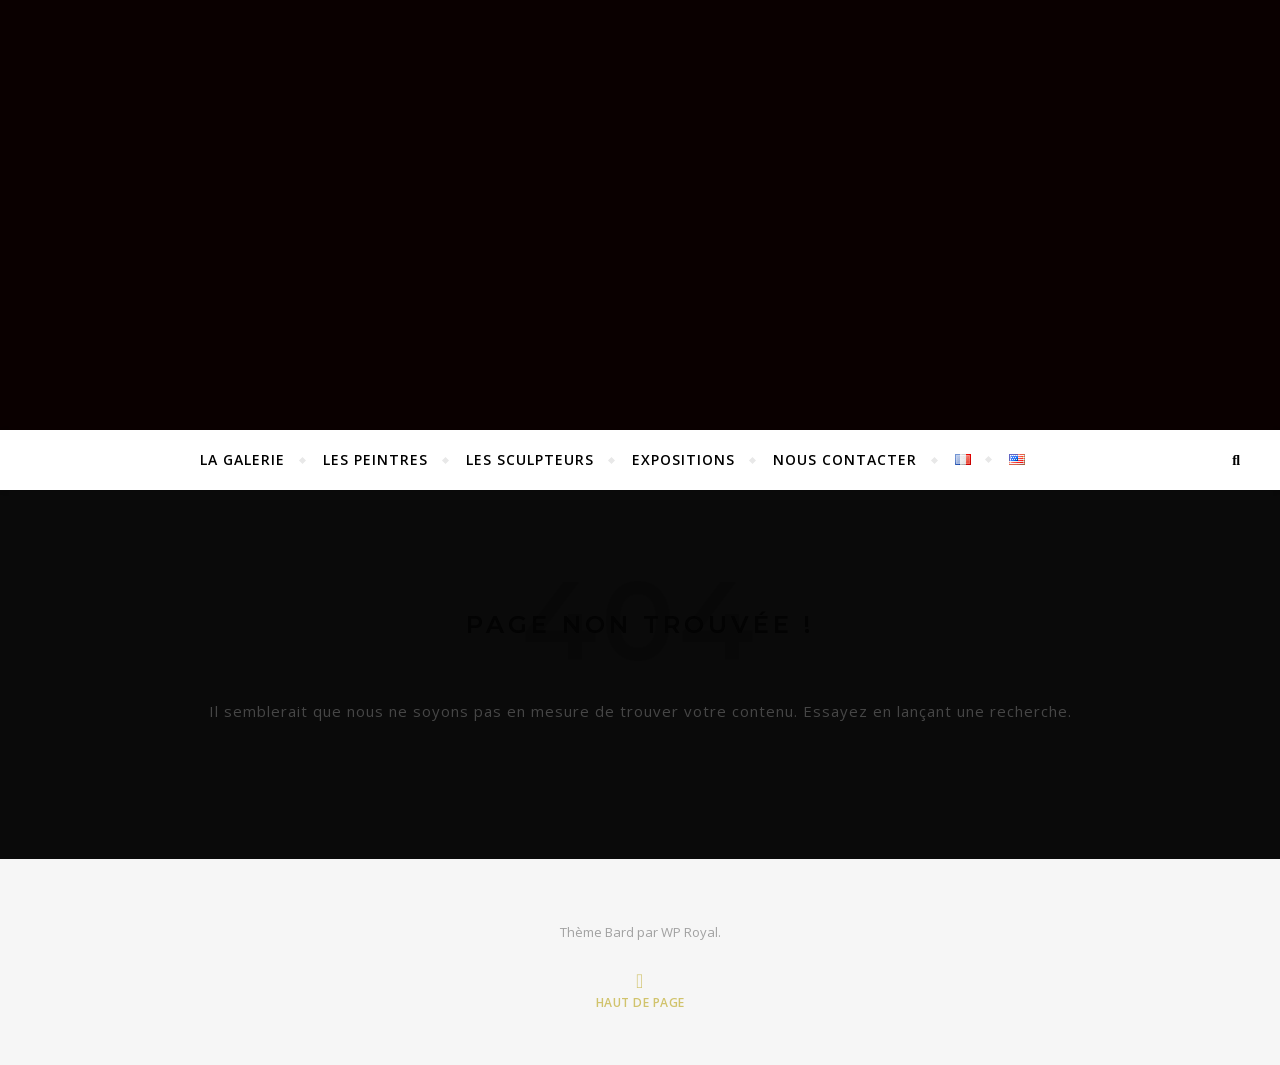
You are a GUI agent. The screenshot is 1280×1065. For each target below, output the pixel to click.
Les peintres (375, 459)
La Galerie (242, 459)
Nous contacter (845, 459)
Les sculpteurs (530, 459)
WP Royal (689, 932)
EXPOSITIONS (683, 459)
